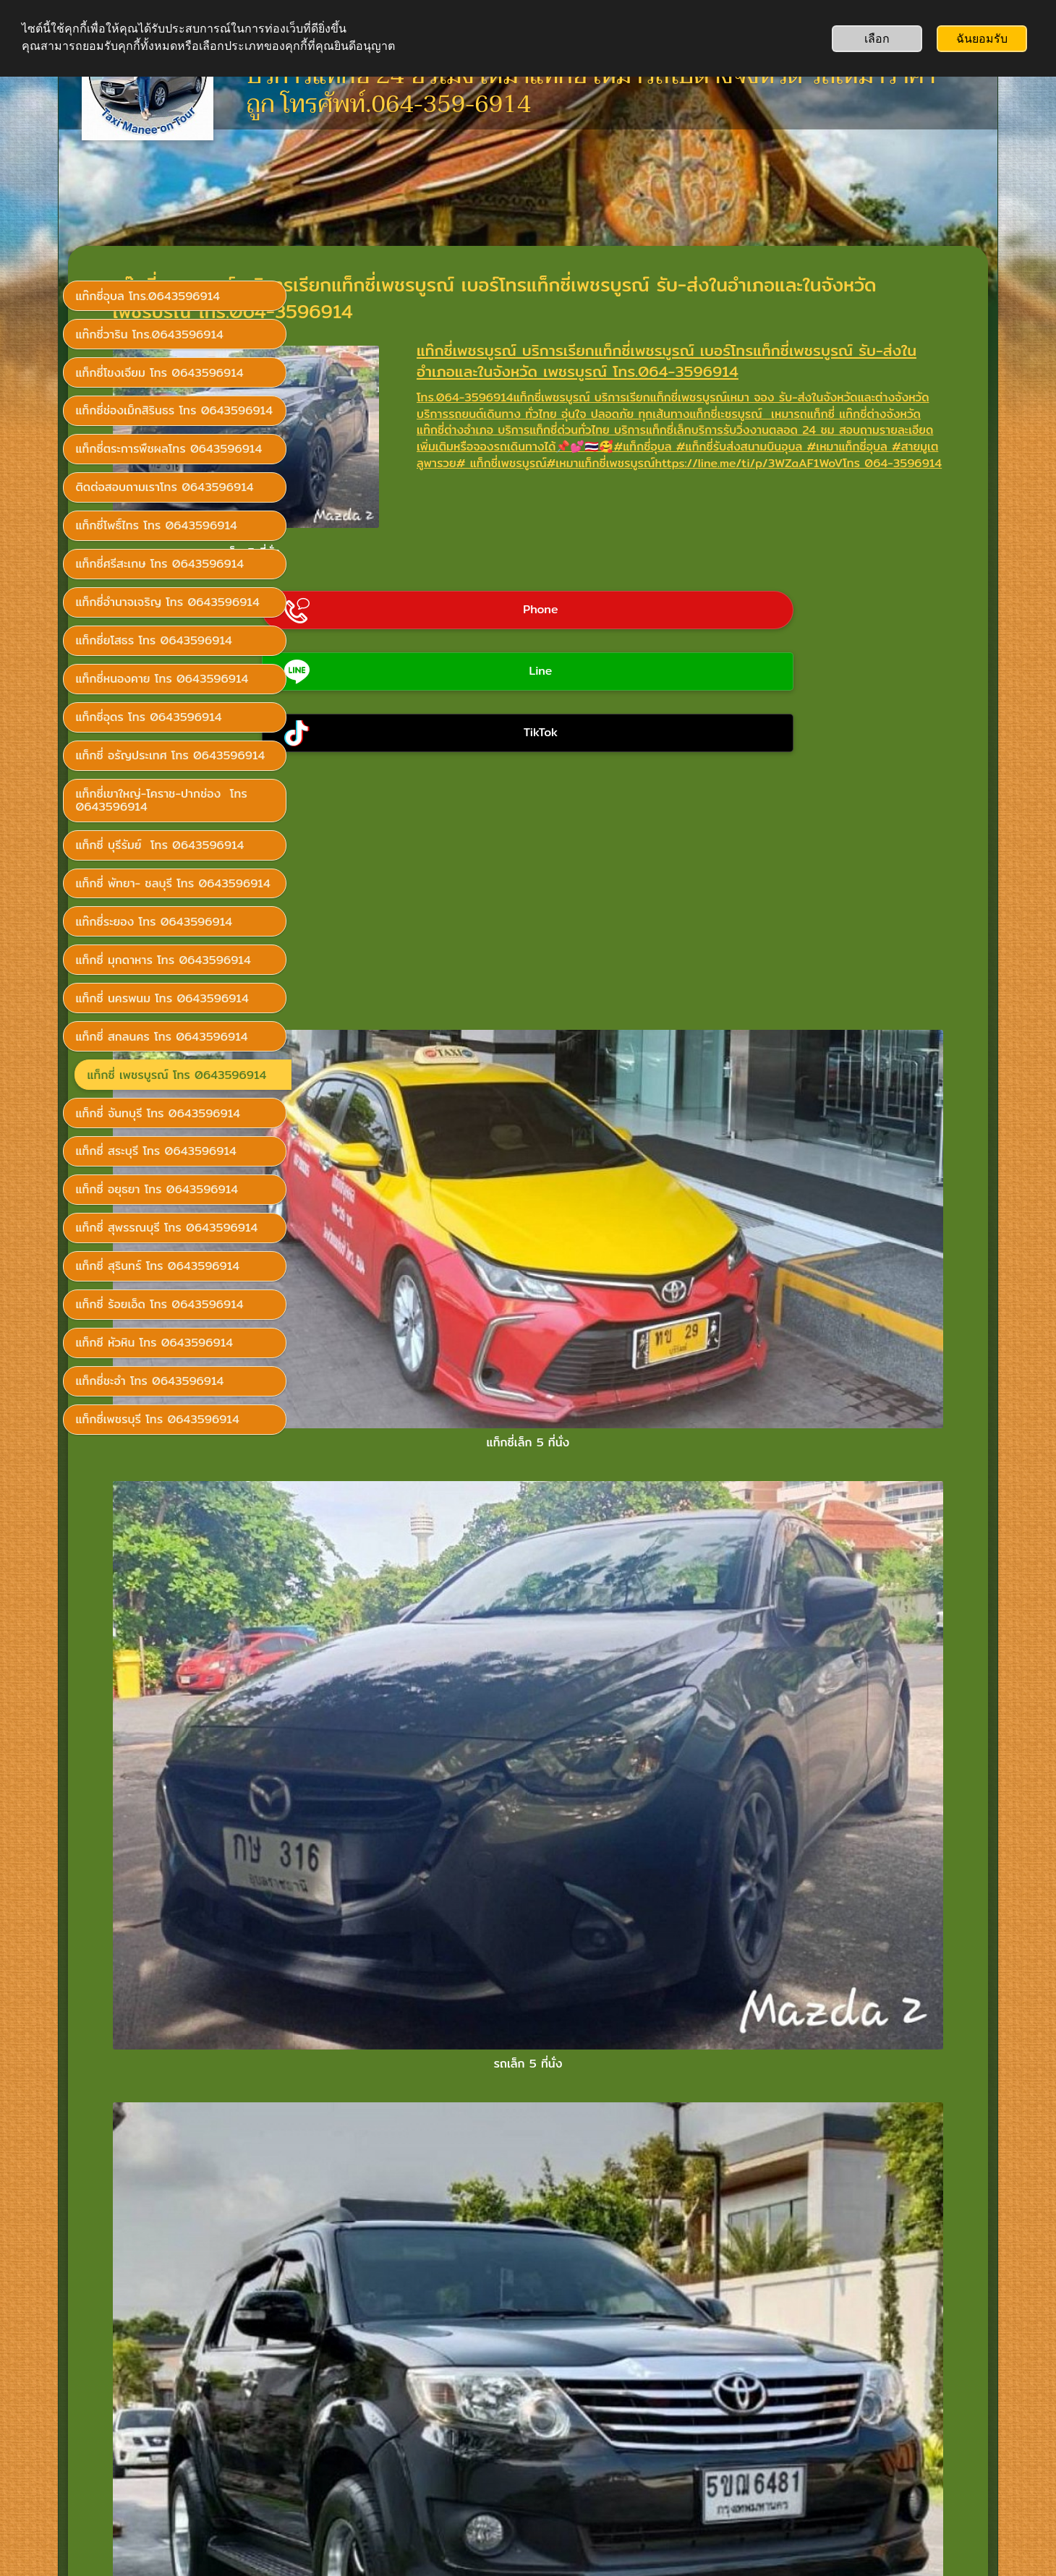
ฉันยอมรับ (982, 39)
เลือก (877, 39)
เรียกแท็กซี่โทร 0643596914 (158, 2383)
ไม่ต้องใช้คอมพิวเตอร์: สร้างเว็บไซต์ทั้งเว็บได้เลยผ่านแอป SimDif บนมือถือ (524, 2527)
